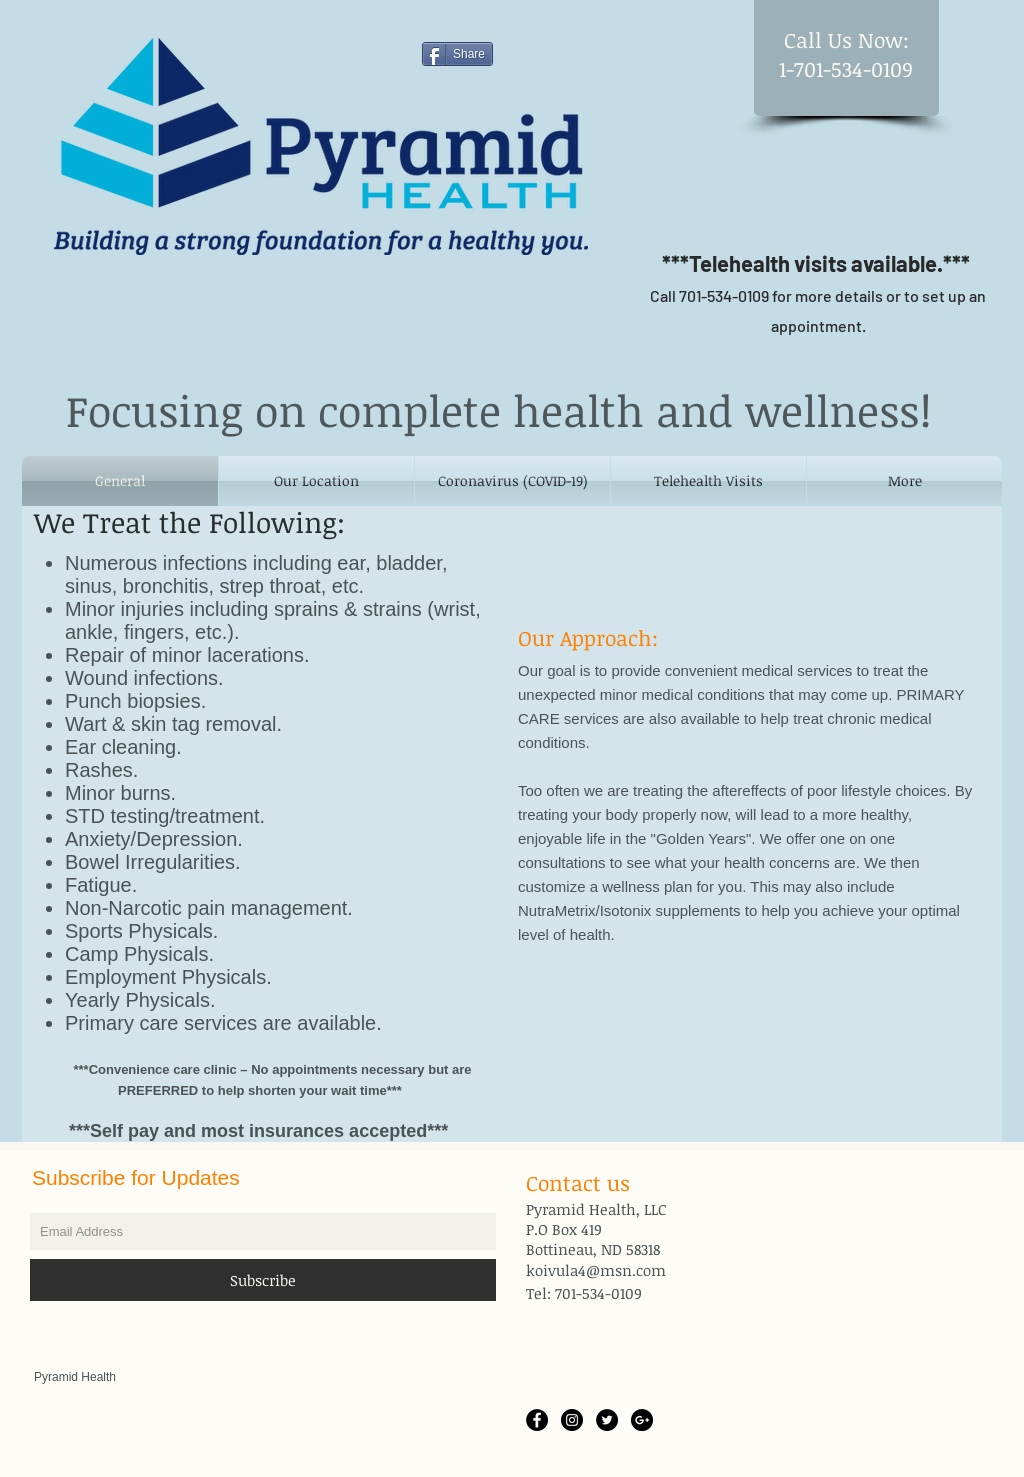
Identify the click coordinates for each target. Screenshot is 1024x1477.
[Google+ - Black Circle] (642, 1420)
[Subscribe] (263, 1280)
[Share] (457, 54)
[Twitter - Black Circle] (607, 1420)
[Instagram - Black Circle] (572, 1420)
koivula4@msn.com (596, 1270)
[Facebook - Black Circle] (537, 1420)
